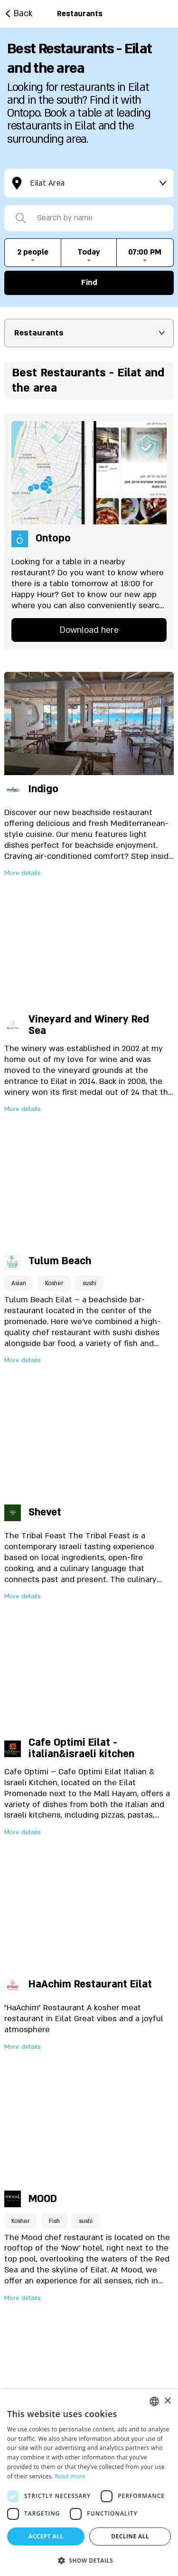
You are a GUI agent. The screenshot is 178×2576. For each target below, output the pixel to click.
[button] (89, 2560)
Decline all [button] (130, 2536)
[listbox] (154, 2401)
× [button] (167, 2401)
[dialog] (89, 2482)
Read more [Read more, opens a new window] (70, 2476)
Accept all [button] (46, 2536)
